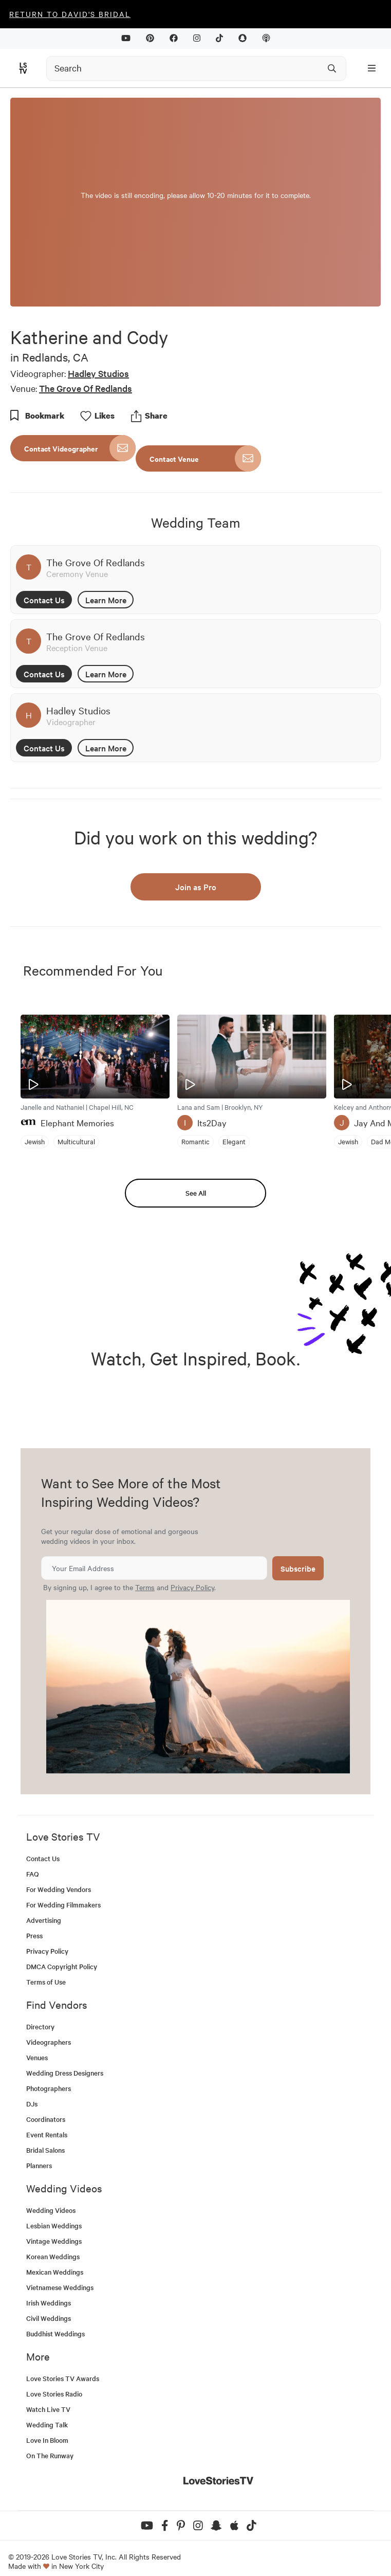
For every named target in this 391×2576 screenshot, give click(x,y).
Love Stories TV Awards (62, 2378)
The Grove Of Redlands (85, 388)
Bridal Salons (45, 2150)
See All (195, 1193)
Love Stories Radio (54, 2394)
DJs (32, 2104)
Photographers (48, 2088)
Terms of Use (46, 1982)
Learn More (105, 599)
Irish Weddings (48, 2303)
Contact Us (44, 599)
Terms (145, 1587)
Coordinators (45, 2119)
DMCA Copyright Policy (61, 1966)
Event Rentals (46, 2134)
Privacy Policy (192, 1587)
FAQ (32, 1874)
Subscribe (298, 1568)
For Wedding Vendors (58, 1889)
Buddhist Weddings (55, 2333)
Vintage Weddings (54, 2241)
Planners (39, 2165)
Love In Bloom (47, 2440)
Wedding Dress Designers (64, 2073)
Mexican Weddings (54, 2272)
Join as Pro (195, 886)
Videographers (48, 2042)
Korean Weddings (53, 2256)
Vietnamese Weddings (60, 2287)
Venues (37, 2057)
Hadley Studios (98, 373)
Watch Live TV (48, 2409)
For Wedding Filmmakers (63, 1905)
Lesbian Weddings (54, 2225)
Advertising (43, 1920)
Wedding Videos (51, 2210)
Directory (40, 2026)
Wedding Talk (47, 2424)
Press (34, 1935)
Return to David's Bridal (70, 14)
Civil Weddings (48, 2318)
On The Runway (49, 2455)
